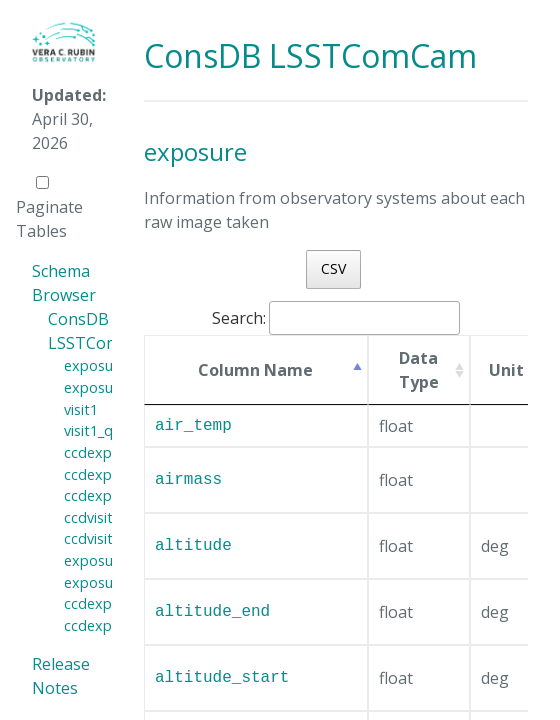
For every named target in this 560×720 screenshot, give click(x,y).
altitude (193, 546)
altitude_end (212, 612)
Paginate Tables (49, 209)
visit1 (81, 409)
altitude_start (222, 678)
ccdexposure (106, 452)
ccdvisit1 (92, 517)
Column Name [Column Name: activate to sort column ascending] (255, 370)
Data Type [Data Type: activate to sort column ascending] (419, 370)
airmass (188, 480)
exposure (95, 365)
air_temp (193, 426)
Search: (336, 318)
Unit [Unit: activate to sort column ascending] (506, 370)
